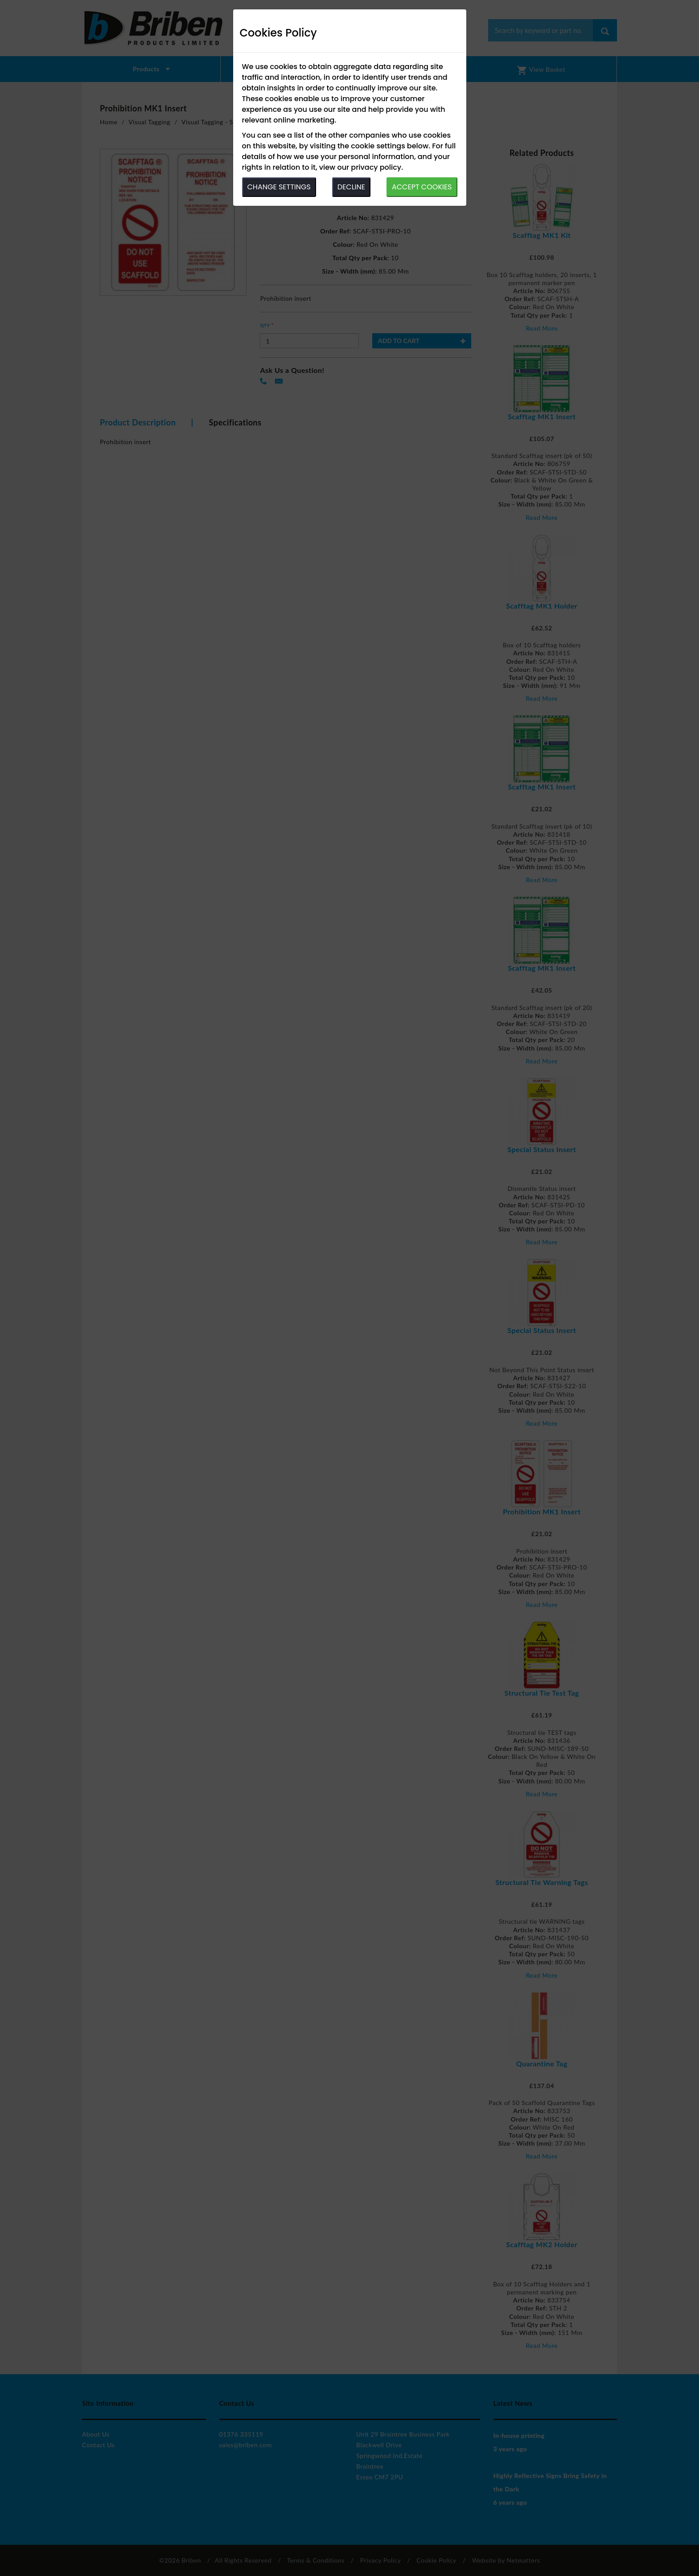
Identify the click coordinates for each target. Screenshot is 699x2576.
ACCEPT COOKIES (422, 187)
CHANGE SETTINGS (279, 187)
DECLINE (351, 187)
